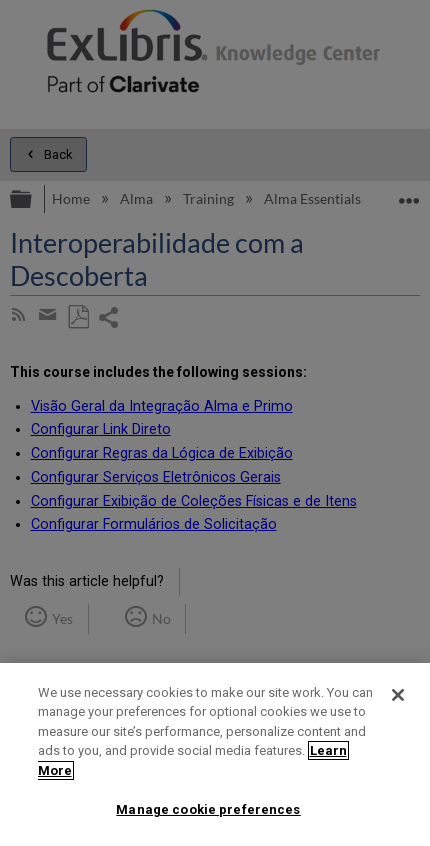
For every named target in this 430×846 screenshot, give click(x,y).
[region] (215, 754)
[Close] (398, 695)
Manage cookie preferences (208, 809)
